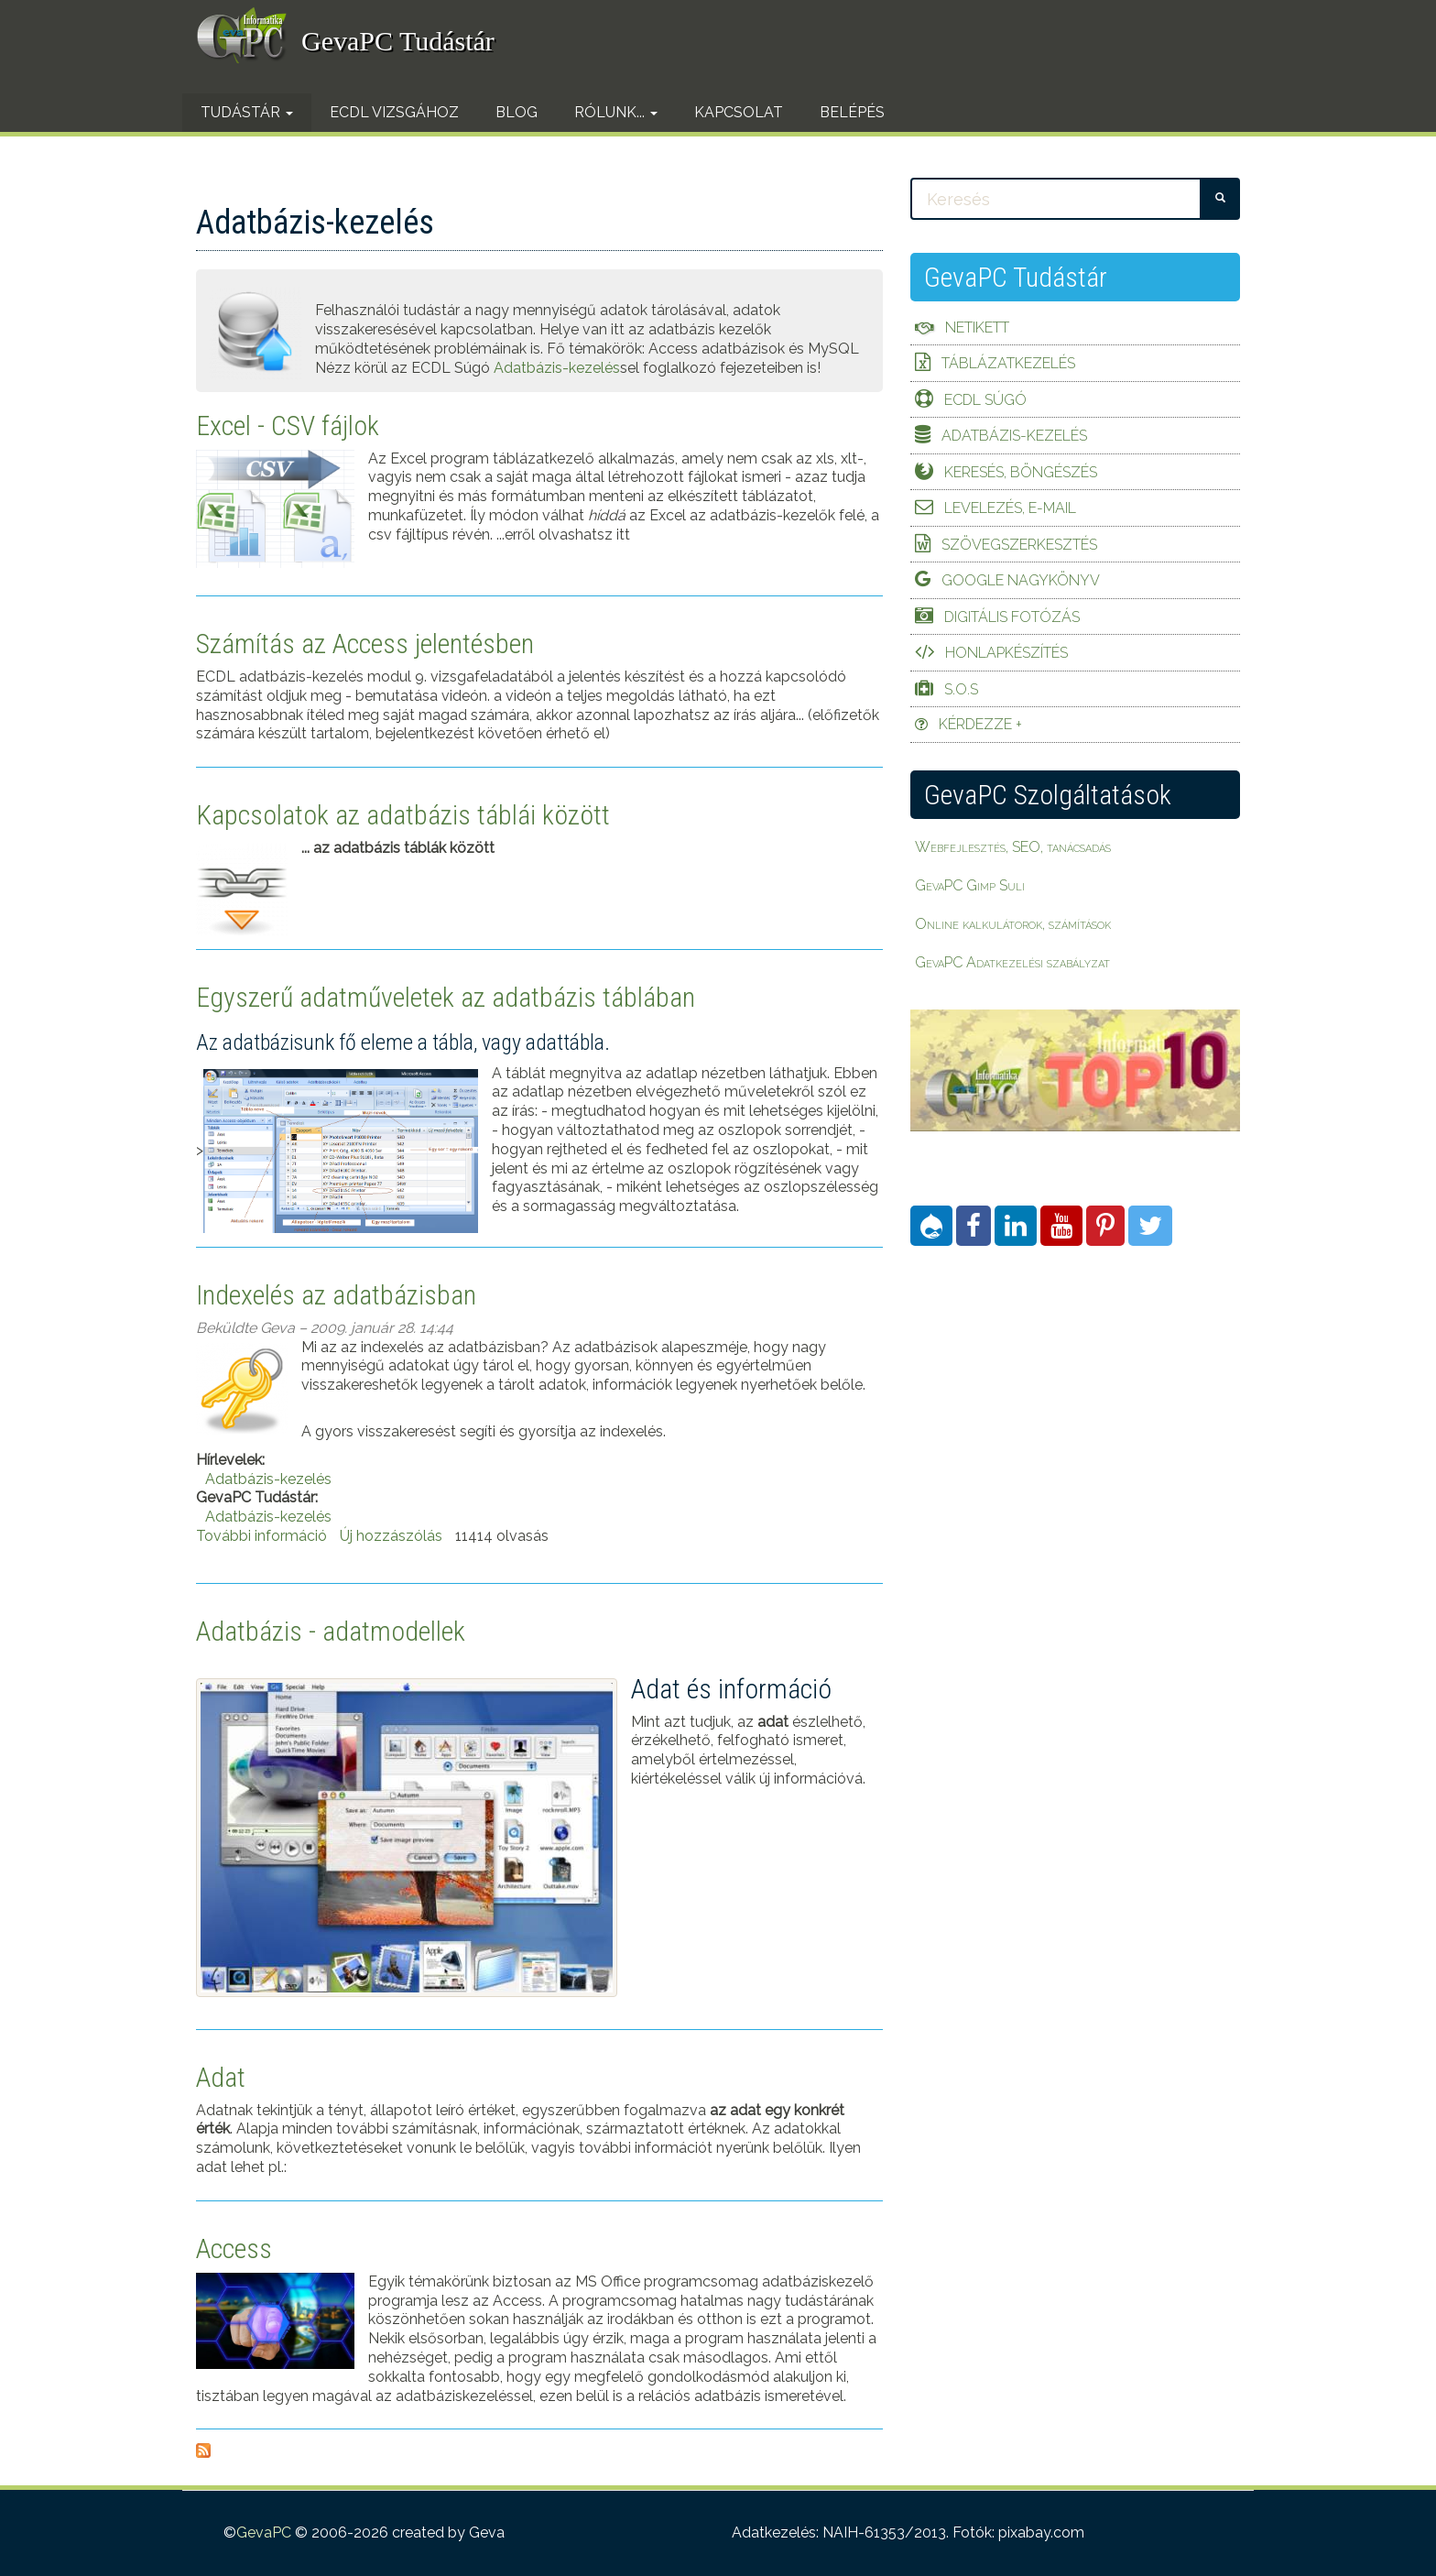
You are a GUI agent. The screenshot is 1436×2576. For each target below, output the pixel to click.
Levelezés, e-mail (1010, 508)
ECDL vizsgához (394, 112)
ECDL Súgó (985, 400)
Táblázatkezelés (1008, 363)
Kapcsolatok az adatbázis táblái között (403, 815)
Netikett (977, 327)
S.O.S (961, 689)
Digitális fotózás (1012, 617)
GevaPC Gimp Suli (970, 885)
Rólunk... (616, 112)
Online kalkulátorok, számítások (1013, 924)
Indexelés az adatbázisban (336, 1295)
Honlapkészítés (1006, 652)
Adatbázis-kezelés (557, 368)
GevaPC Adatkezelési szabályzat (1012, 962)
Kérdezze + (980, 724)
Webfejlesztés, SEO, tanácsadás (1013, 847)
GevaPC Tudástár (398, 41)
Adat (220, 2077)
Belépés (852, 112)
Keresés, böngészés (1020, 472)
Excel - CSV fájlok (287, 425)
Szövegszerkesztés (1019, 544)
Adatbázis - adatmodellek (330, 1631)
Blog (516, 112)
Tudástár (247, 112)
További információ (261, 1536)
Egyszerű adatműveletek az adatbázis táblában (445, 997)
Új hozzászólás (391, 1536)
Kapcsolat (738, 112)
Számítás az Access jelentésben (365, 644)
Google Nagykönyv (1020, 580)
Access (234, 2248)
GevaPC (263, 2532)
